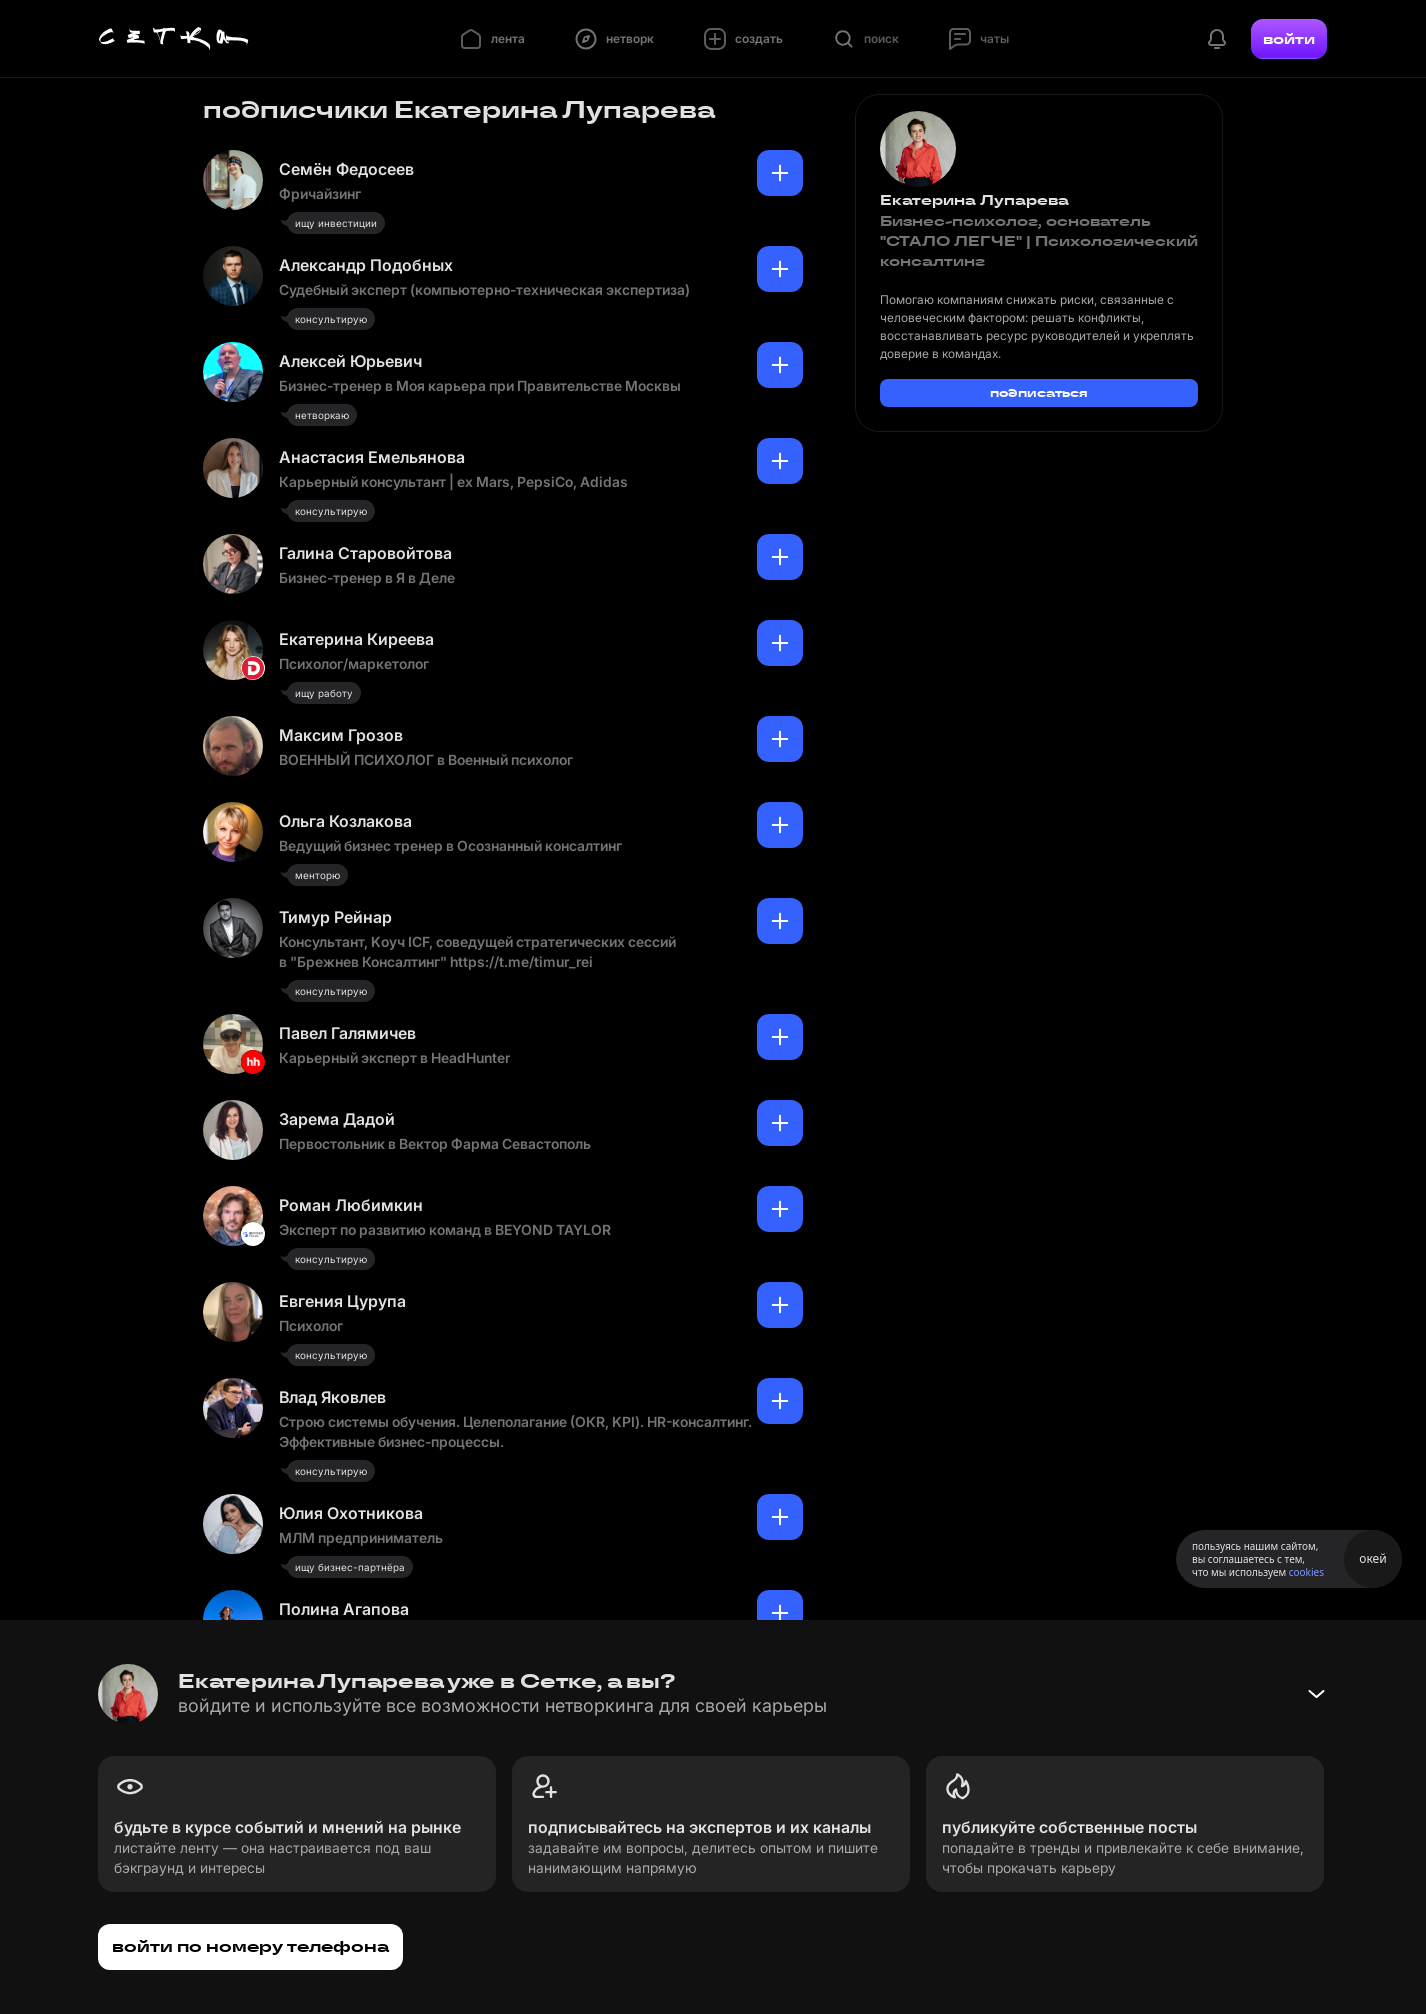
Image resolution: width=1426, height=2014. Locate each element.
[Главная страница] (174, 39)
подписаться (1039, 392)
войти (1289, 39)
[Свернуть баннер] (1316, 1694)
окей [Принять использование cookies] (1372, 1558)
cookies (1306, 1572)
